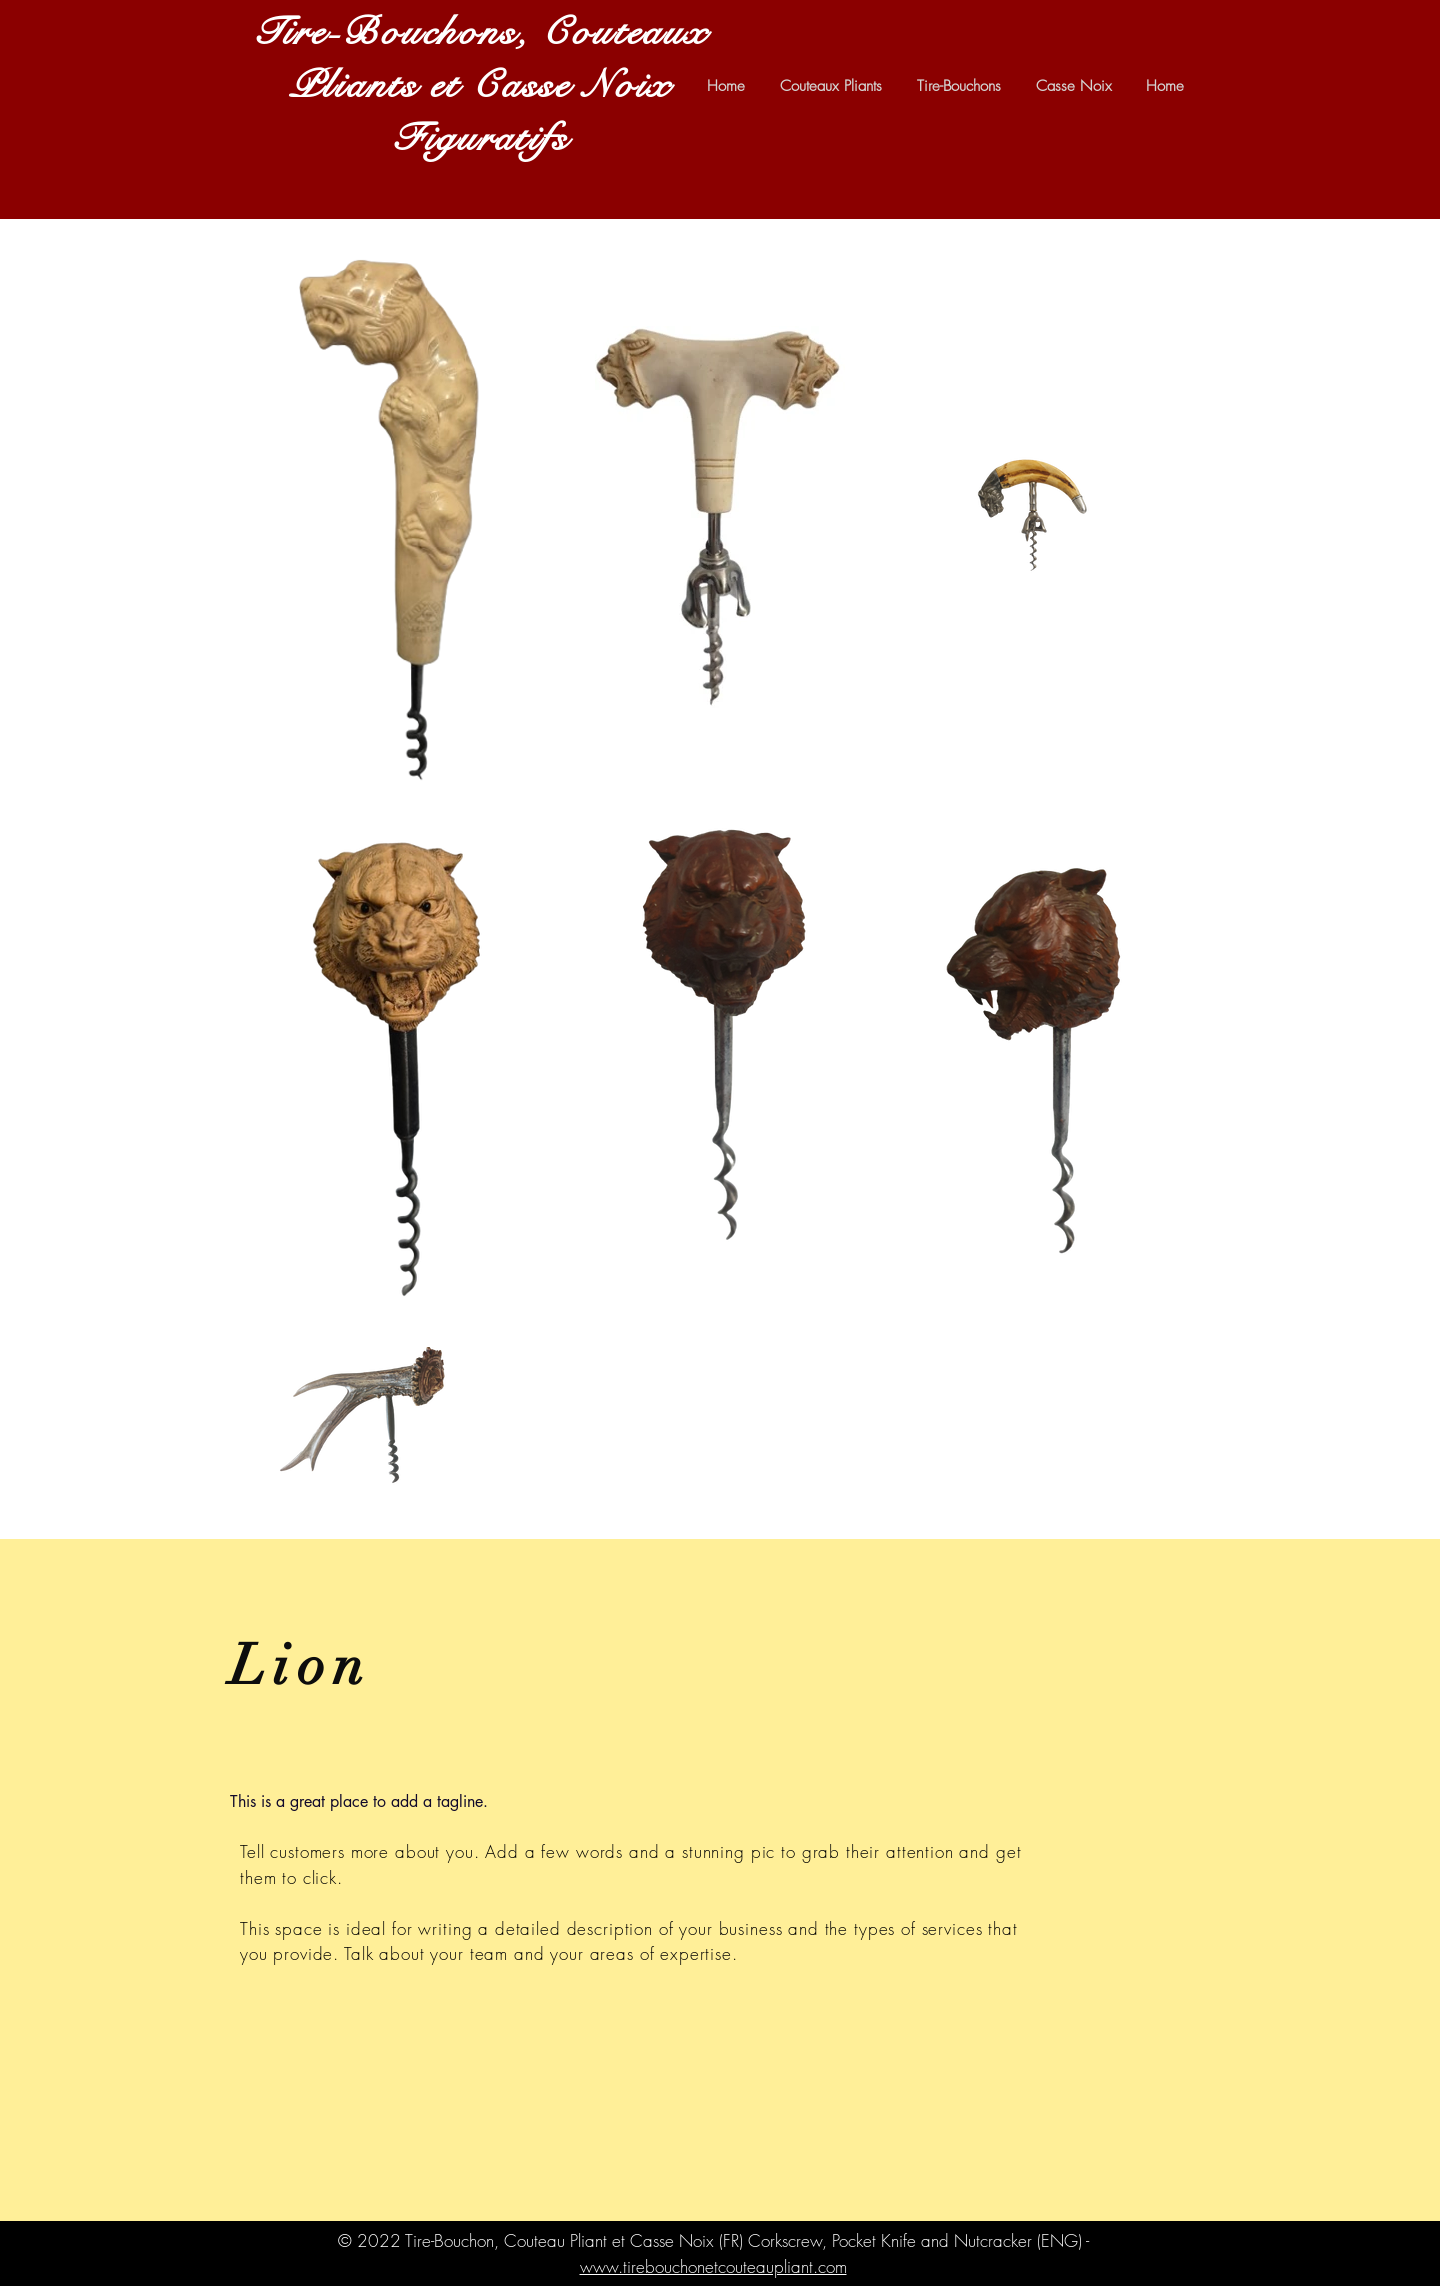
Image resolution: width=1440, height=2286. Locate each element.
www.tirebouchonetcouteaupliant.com (713, 2266)
